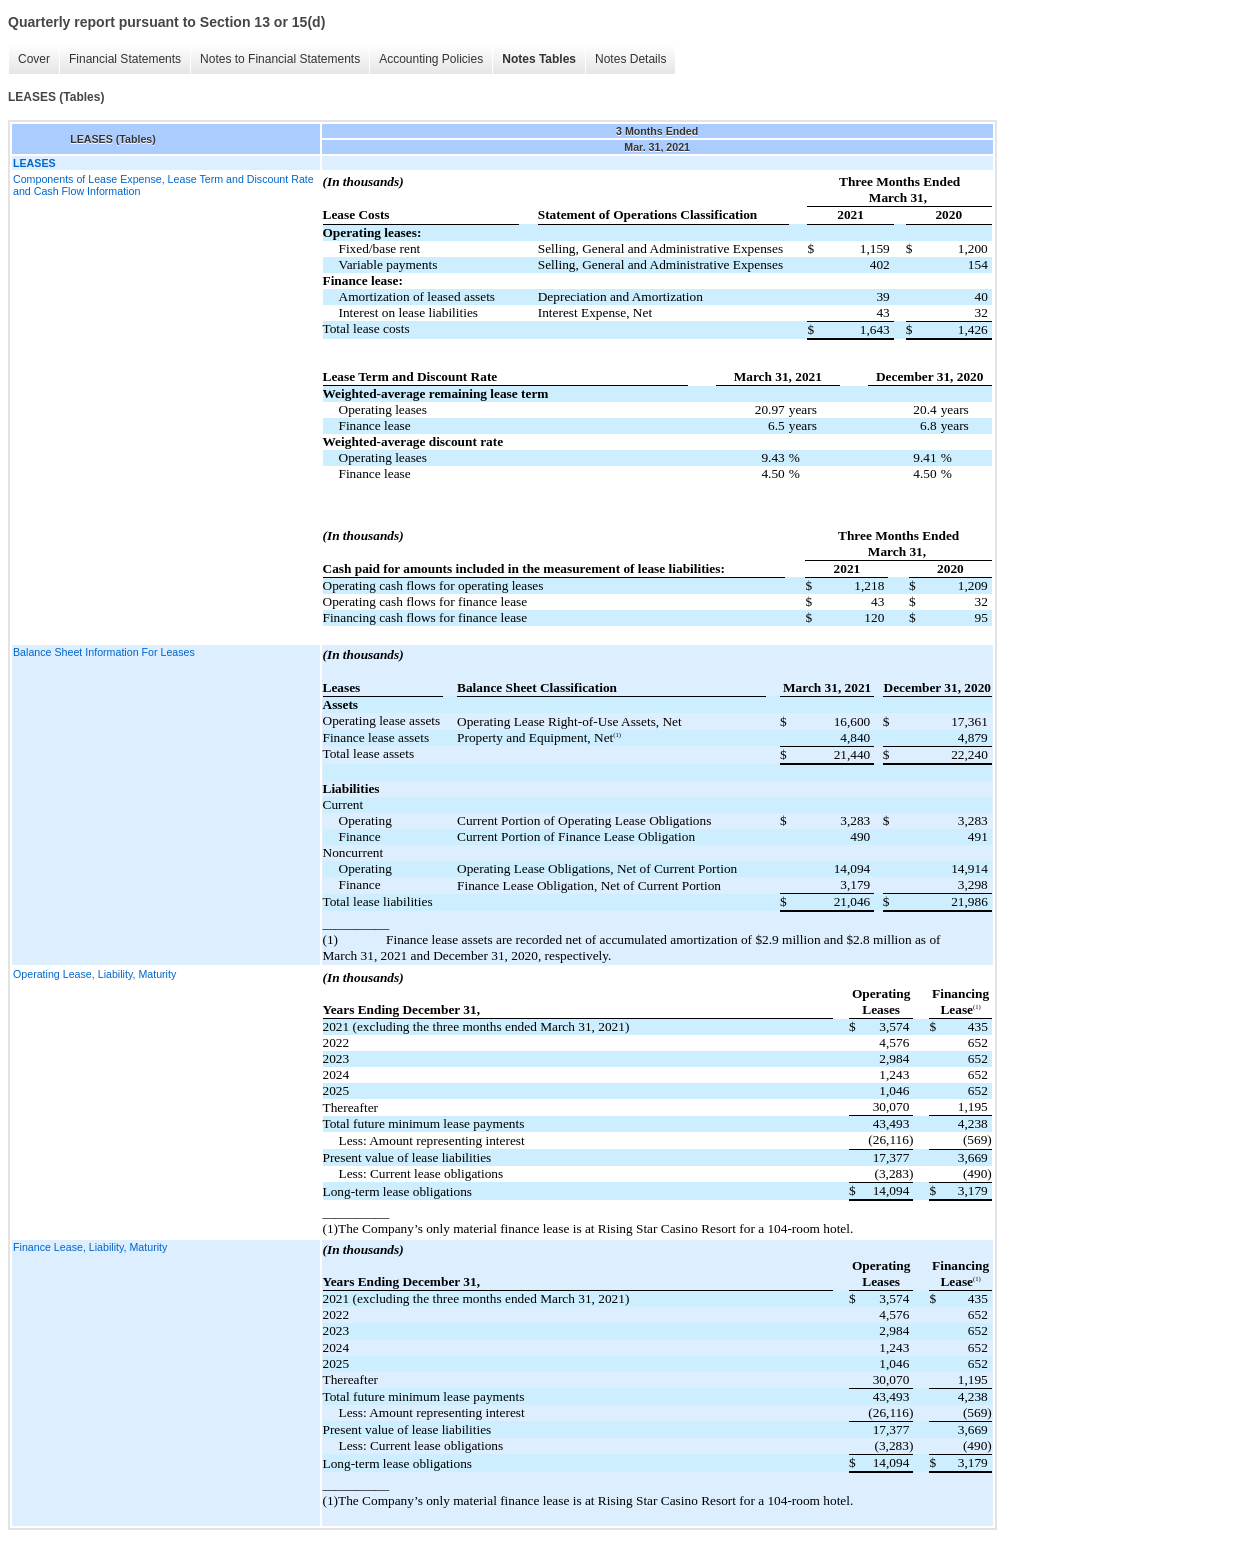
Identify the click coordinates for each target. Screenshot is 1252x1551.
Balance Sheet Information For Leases (104, 652)
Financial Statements (125, 59)
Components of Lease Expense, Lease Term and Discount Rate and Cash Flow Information (163, 185)
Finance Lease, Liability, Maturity (90, 1247)
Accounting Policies (431, 59)
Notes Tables (539, 59)
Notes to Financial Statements (280, 59)
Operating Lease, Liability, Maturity (94, 974)
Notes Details (630, 59)
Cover (34, 59)
